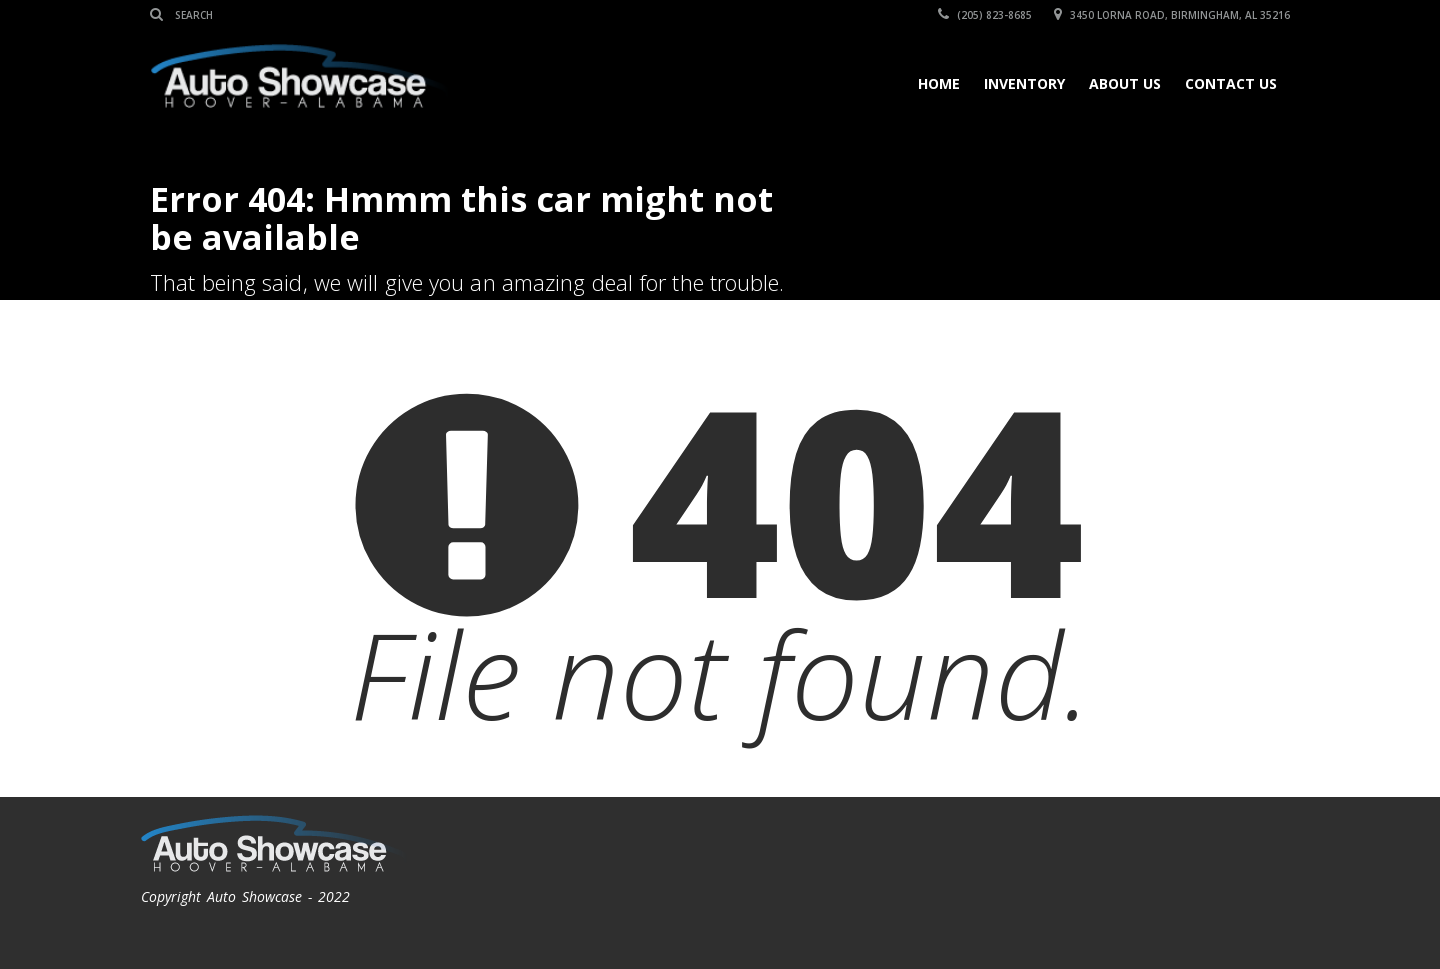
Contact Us (1231, 83)
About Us (1125, 83)
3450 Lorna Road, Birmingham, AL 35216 (1172, 15)
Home (939, 83)
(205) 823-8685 (985, 15)
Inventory (1024, 83)
